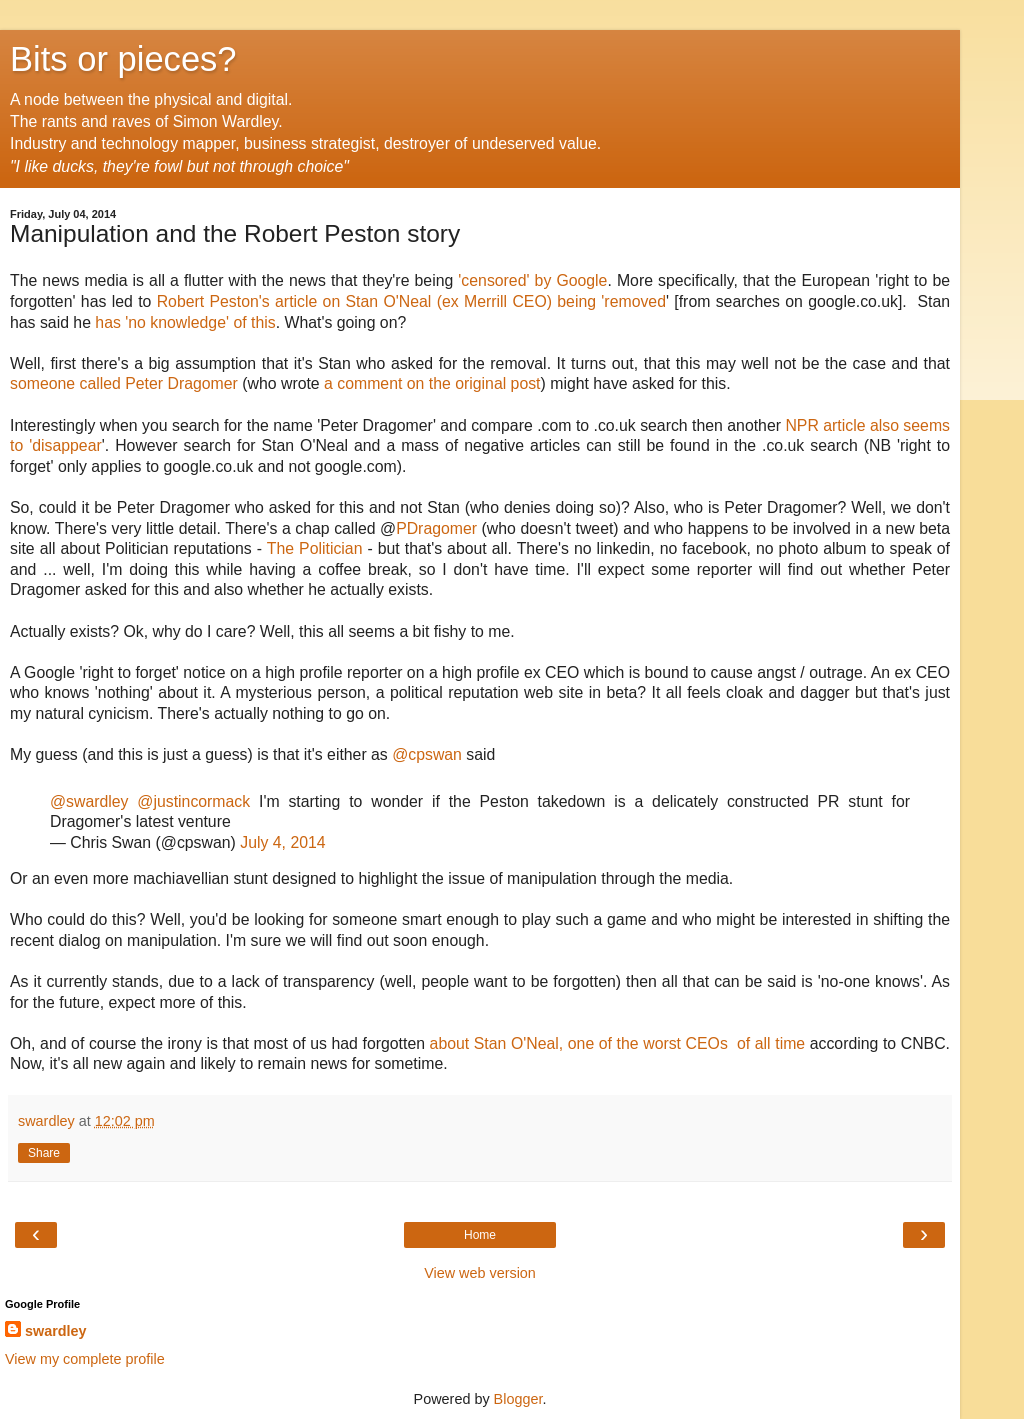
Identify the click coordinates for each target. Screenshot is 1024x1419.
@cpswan (427, 754)
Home (480, 1235)
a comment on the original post (432, 383)
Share (44, 1153)
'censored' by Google (532, 280)
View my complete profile (85, 1359)
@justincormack (193, 801)
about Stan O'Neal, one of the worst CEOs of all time (620, 1043)
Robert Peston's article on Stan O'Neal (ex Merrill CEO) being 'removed (411, 301)
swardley (56, 1331)
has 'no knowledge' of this (185, 322)
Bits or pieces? (123, 59)
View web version (480, 1273)
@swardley (89, 801)
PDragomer (436, 528)
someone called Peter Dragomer (126, 383)
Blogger (518, 1399)
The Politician (315, 548)
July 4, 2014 (282, 842)
